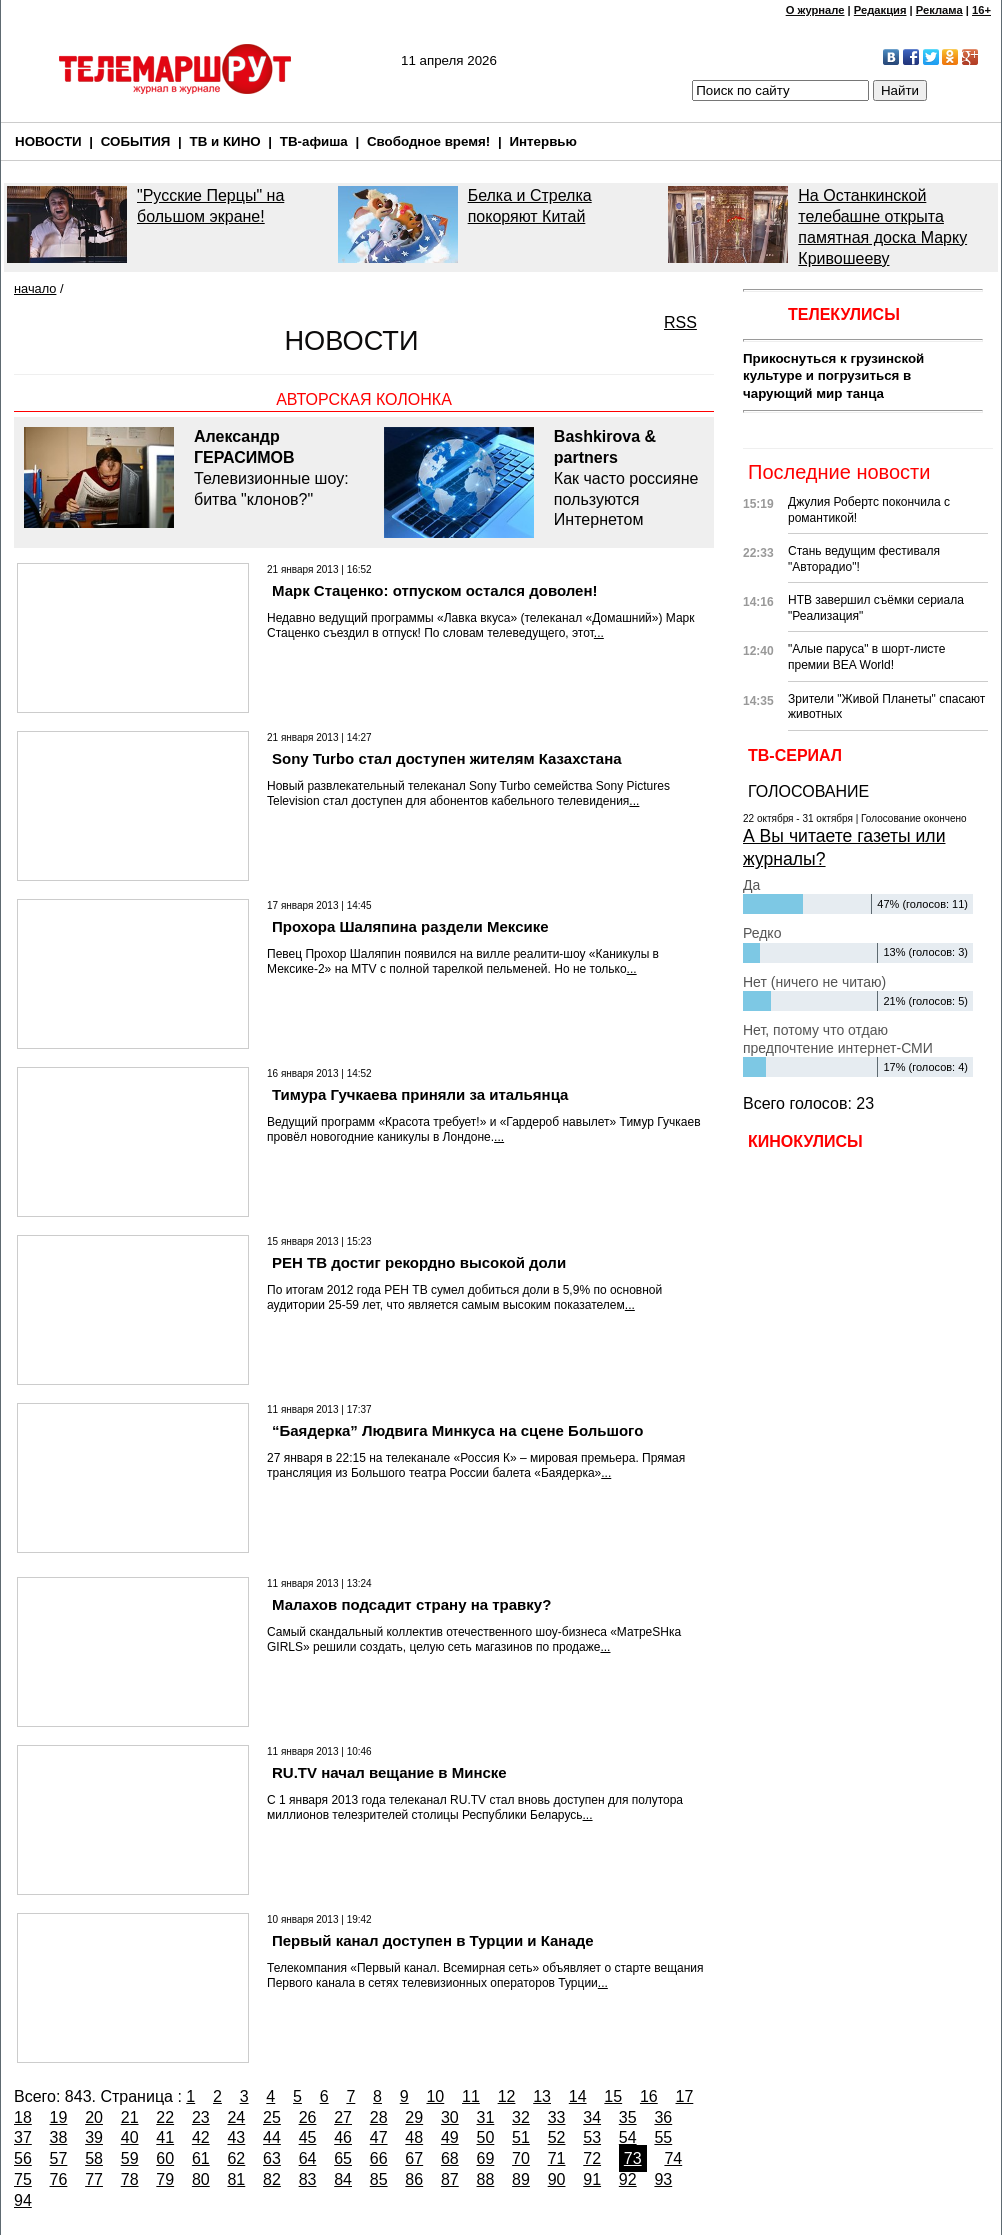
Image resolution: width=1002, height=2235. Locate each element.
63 (272, 2158)
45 (308, 2137)
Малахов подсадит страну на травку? (411, 1604)
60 (165, 2158)
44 (272, 2137)
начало (35, 288)
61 (201, 2158)
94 (23, 2200)
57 (59, 2158)
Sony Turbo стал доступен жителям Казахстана (447, 758)
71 (557, 2158)
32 (521, 2117)
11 (471, 2096)
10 (435, 2096)
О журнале (815, 10)
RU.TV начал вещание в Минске (389, 1772)
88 (486, 2179)
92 (628, 2179)
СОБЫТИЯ (136, 141)
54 (628, 2137)
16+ (981, 10)
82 (272, 2179)
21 (130, 2117)
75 (23, 2179)
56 (23, 2158)
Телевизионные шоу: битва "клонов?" (279, 467)
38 (59, 2137)
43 (236, 2137)
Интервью (542, 141)
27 (343, 2117)
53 (592, 2137)
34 (592, 2117)
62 (236, 2158)
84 (343, 2179)
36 (663, 2117)
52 (557, 2137)
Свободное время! (428, 141)
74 (673, 2158)
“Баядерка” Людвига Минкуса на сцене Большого (457, 1430)
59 (130, 2158)
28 (379, 2117)
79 (165, 2179)
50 (486, 2137)
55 (663, 2137)
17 (685, 2096)
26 (308, 2117)
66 (379, 2158)
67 (414, 2158)
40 (130, 2137)
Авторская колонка (364, 399)
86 (414, 2179)
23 (201, 2117)
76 (59, 2179)
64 (308, 2158)
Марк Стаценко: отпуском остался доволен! (435, 590)
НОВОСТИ (48, 141)
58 (94, 2158)
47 (379, 2137)
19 (59, 2117)
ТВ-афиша (314, 141)
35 (628, 2117)
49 (450, 2137)
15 (613, 2096)
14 (578, 2096)
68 (450, 2158)
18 (23, 2117)
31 (486, 2117)
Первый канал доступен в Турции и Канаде (433, 1940)
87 (450, 2179)
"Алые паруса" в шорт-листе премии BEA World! (866, 657)
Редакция (880, 10)
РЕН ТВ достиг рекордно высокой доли (419, 1262)
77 (94, 2179)
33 (557, 2117)
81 (236, 2179)
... (599, 633)
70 (521, 2158)
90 (557, 2179)
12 (507, 2096)
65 (343, 2158)
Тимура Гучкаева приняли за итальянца (420, 1094)
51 (521, 2137)
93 (663, 2179)
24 (236, 2117)
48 (414, 2137)
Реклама (939, 10)
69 (486, 2158)
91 (592, 2179)
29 (414, 2117)
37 (23, 2137)
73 (633, 2158)
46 (343, 2137)
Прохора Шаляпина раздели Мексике (410, 926)
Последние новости (839, 472)
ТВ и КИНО (225, 141)
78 (130, 2179)
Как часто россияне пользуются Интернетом (629, 477)
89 (521, 2179)
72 (592, 2158)
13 (542, 2096)
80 (201, 2179)
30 (450, 2117)
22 (165, 2117)
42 (201, 2137)
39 (94, 2137)
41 (165, 2137)
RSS (680, 322)
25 (272, 2117)
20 (94, 2117)
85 (379, 2179)
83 (308, 2179)
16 (649, 2096)
